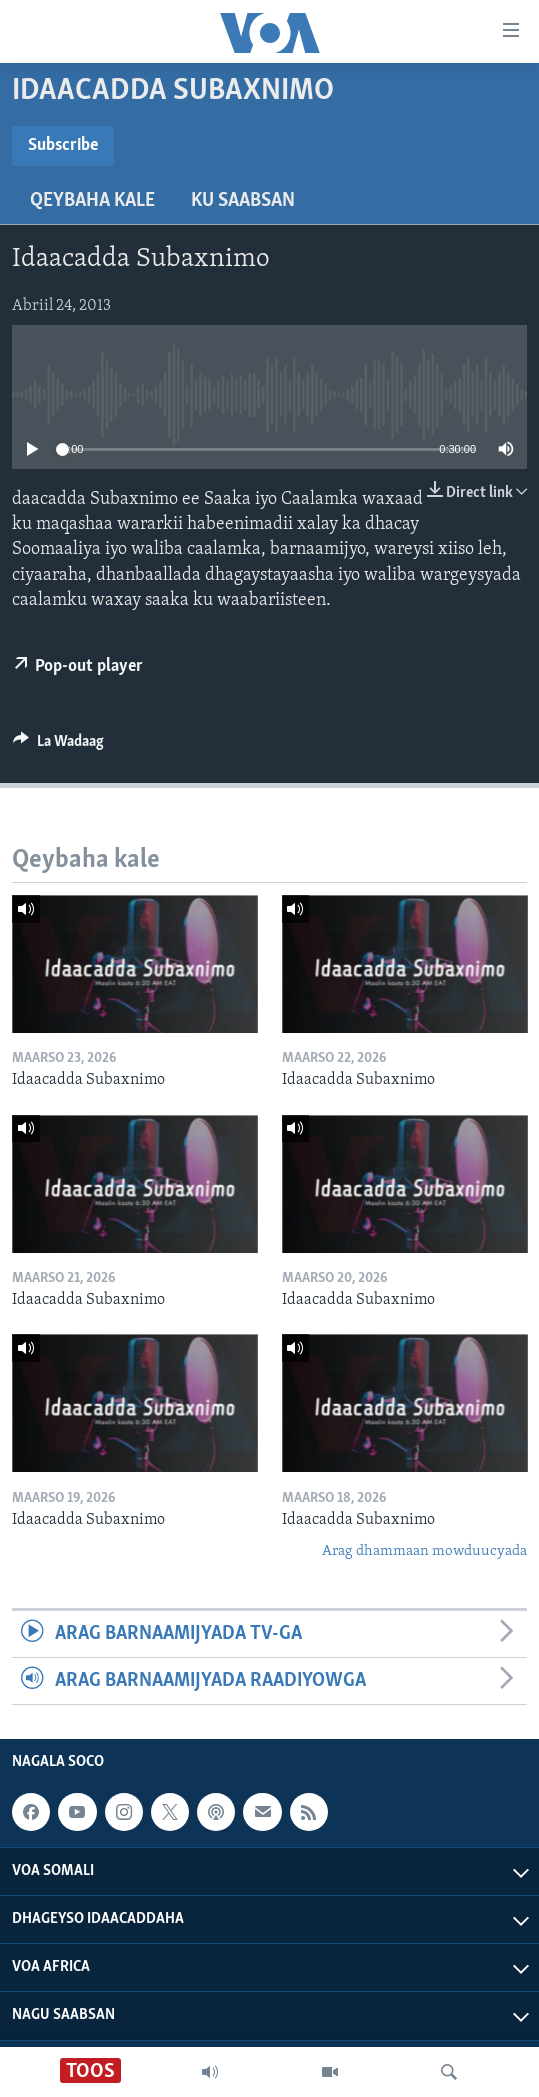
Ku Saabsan (243, 201)
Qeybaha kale (92, 201)
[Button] (58, 746)
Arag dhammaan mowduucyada (424, 1551)
